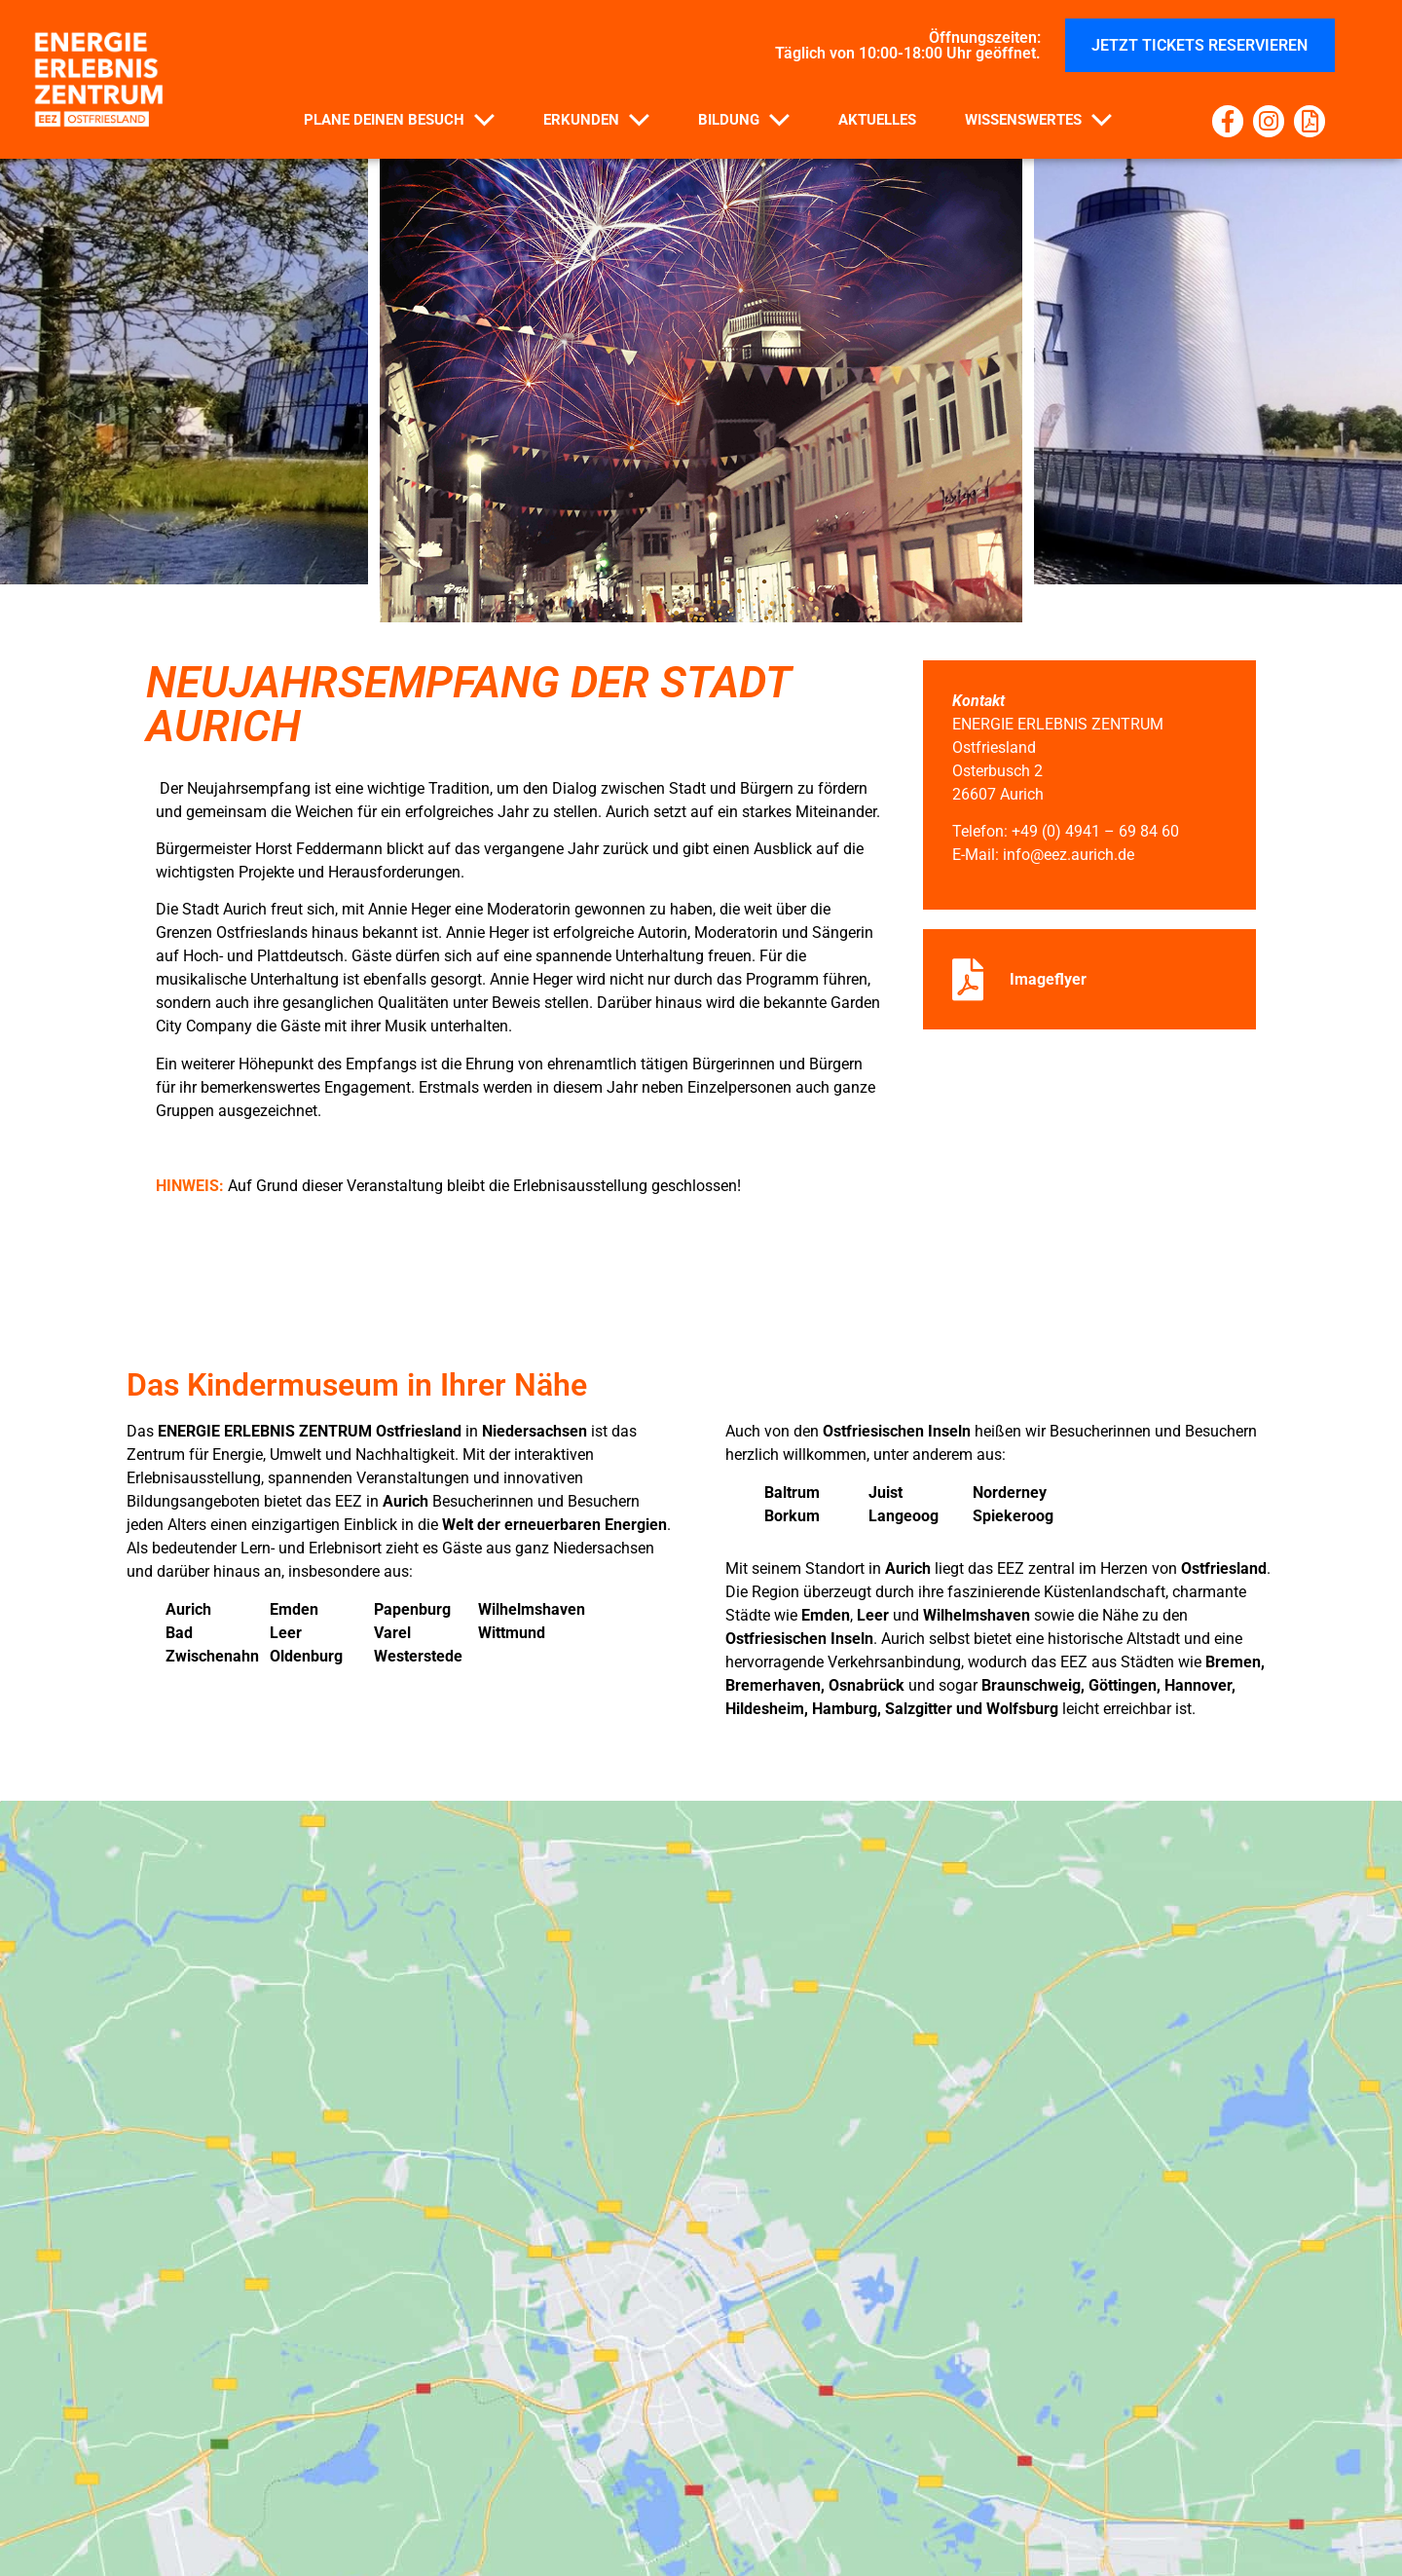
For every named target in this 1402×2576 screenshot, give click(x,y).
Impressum (1110, 2498)
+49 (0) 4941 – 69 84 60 (1095, 831)
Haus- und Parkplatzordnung (478, 2498)
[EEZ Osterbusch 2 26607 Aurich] (701, 1922)
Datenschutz (695, 2498)
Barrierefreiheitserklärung (907, 2498)
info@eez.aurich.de (1068, 854)
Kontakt (281, 2498)
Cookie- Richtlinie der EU (701, 2543)
